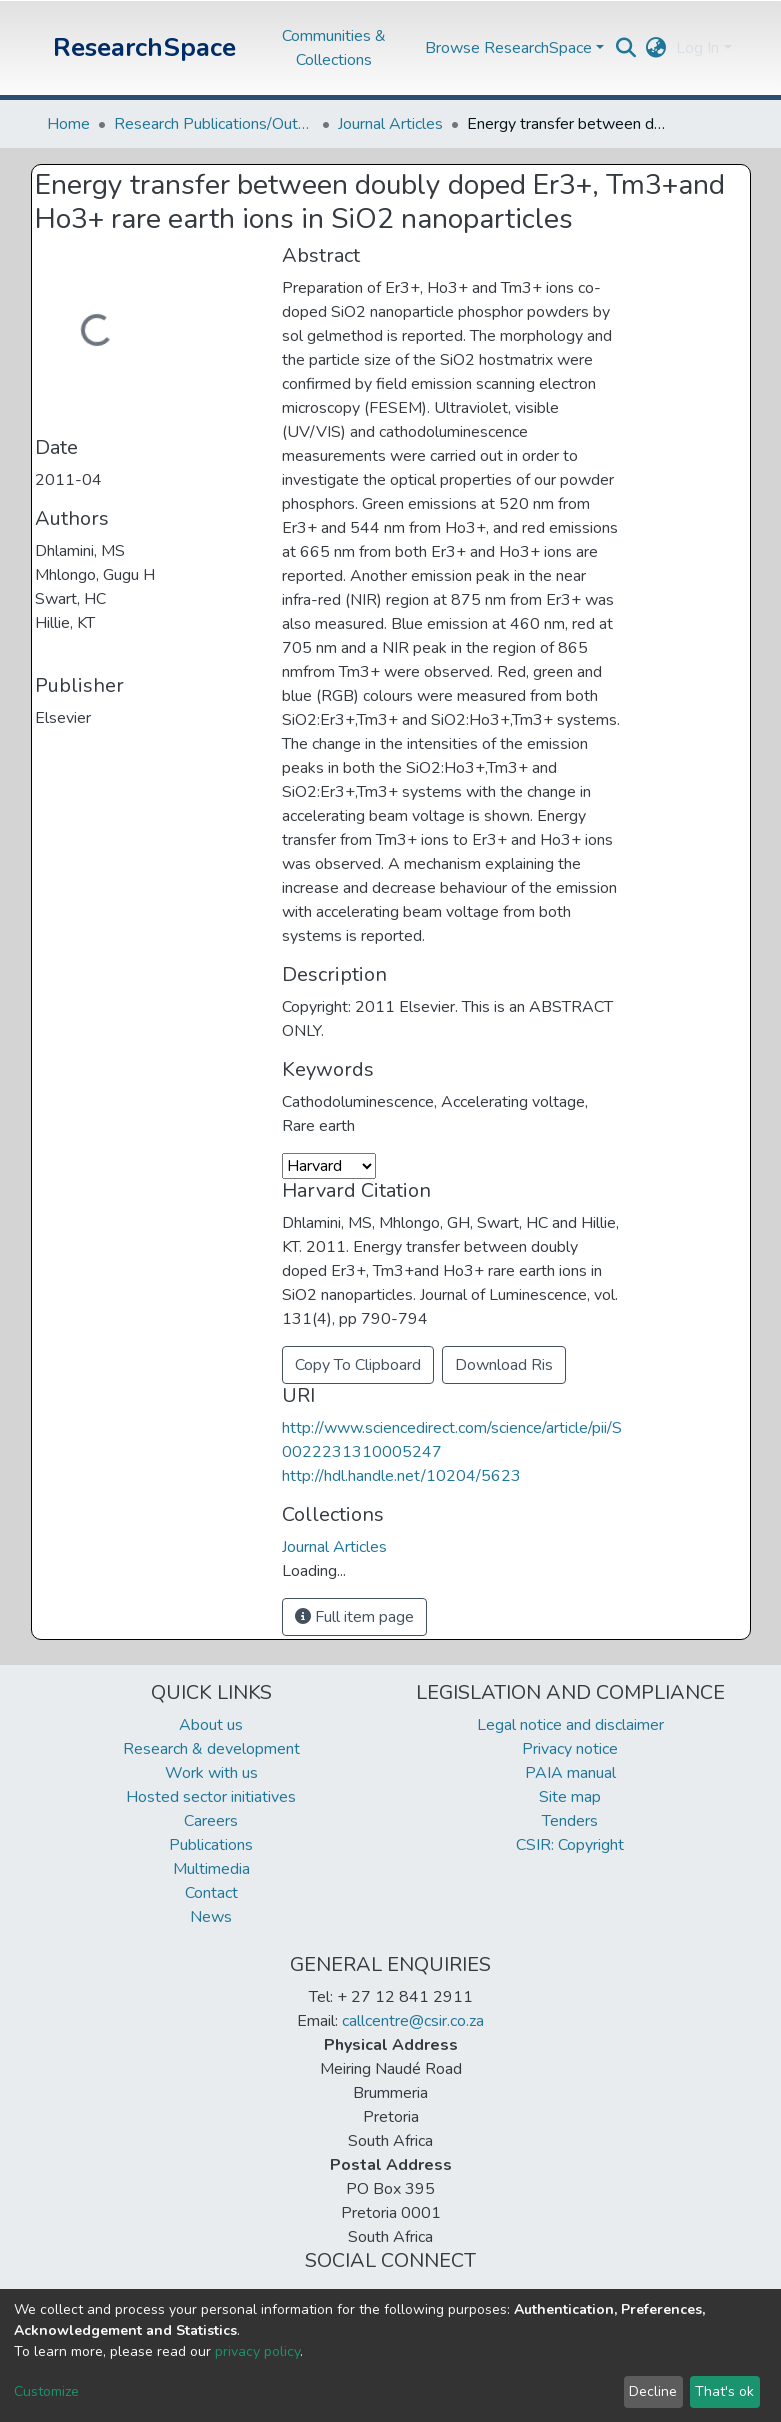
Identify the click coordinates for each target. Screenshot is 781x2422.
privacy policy (257, 2351)
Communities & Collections (334, 48)
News (211, 1917)
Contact (211, 1893)
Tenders (570, 1821)
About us (211, 1725)
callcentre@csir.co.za (413, 2021)
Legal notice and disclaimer (570, 1725)
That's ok (724, 2391)
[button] (655, 48)
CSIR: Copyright (570, 1845)
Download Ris (504, 1365)
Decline (653, 2391)
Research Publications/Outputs (214, 124)
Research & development (211, 1749)
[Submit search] (625, 48)
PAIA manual (570, 1773)
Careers (211, 1821)
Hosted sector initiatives (211, 1797)
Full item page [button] (354, 1617)
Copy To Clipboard (358, 1365)
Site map (570, 1797)
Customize (46, 2391)
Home (68, 124)
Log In (697, 48)
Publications (211, 1845)
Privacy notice (570, 1749)
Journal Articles (390, 124)
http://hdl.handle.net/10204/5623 (401, 1476)
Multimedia (211, 1869)
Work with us (211, 1773)
